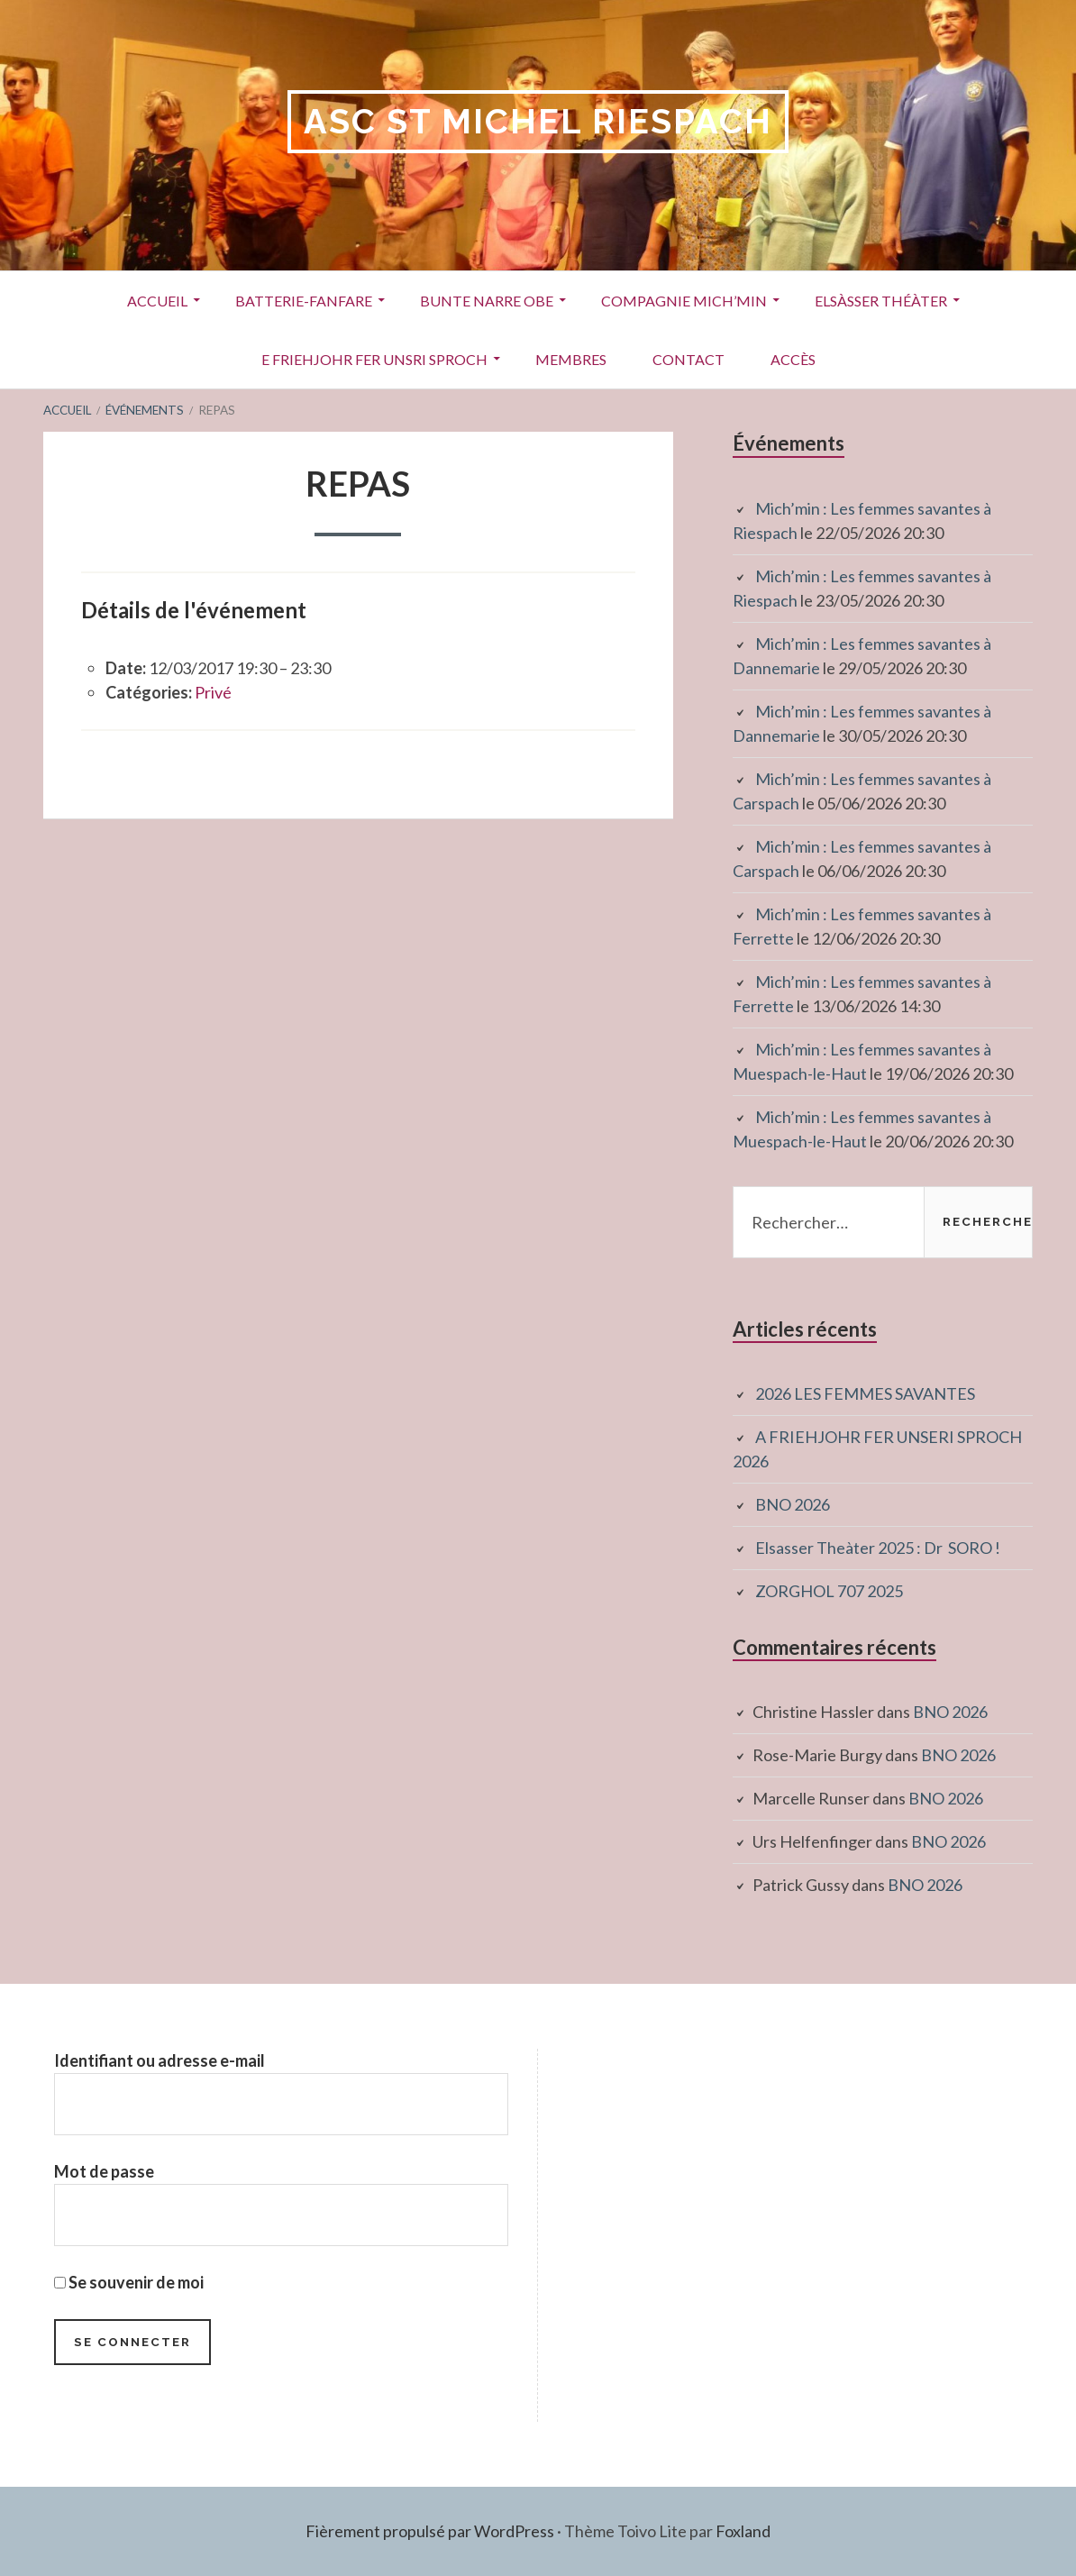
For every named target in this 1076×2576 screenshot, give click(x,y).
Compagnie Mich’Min (684, 300)
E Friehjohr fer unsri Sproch (374, 359)
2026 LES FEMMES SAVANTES (865, 1393)
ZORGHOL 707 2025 (829, 1591)
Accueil (157, 300)
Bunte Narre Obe (486, 300)
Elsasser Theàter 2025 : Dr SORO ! (877, 1547)
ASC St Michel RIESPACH (538, 121)
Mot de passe (104, 2171)
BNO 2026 (792, 1504)
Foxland (743, 2531)
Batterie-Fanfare (303, 300)
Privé (213, 692)
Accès (793, 359)
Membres (570, 359)
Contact (688, 359)
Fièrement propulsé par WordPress (429, 2531)
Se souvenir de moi (129, 2282)
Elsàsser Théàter (881, 300)
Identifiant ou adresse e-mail (159, 2060)
